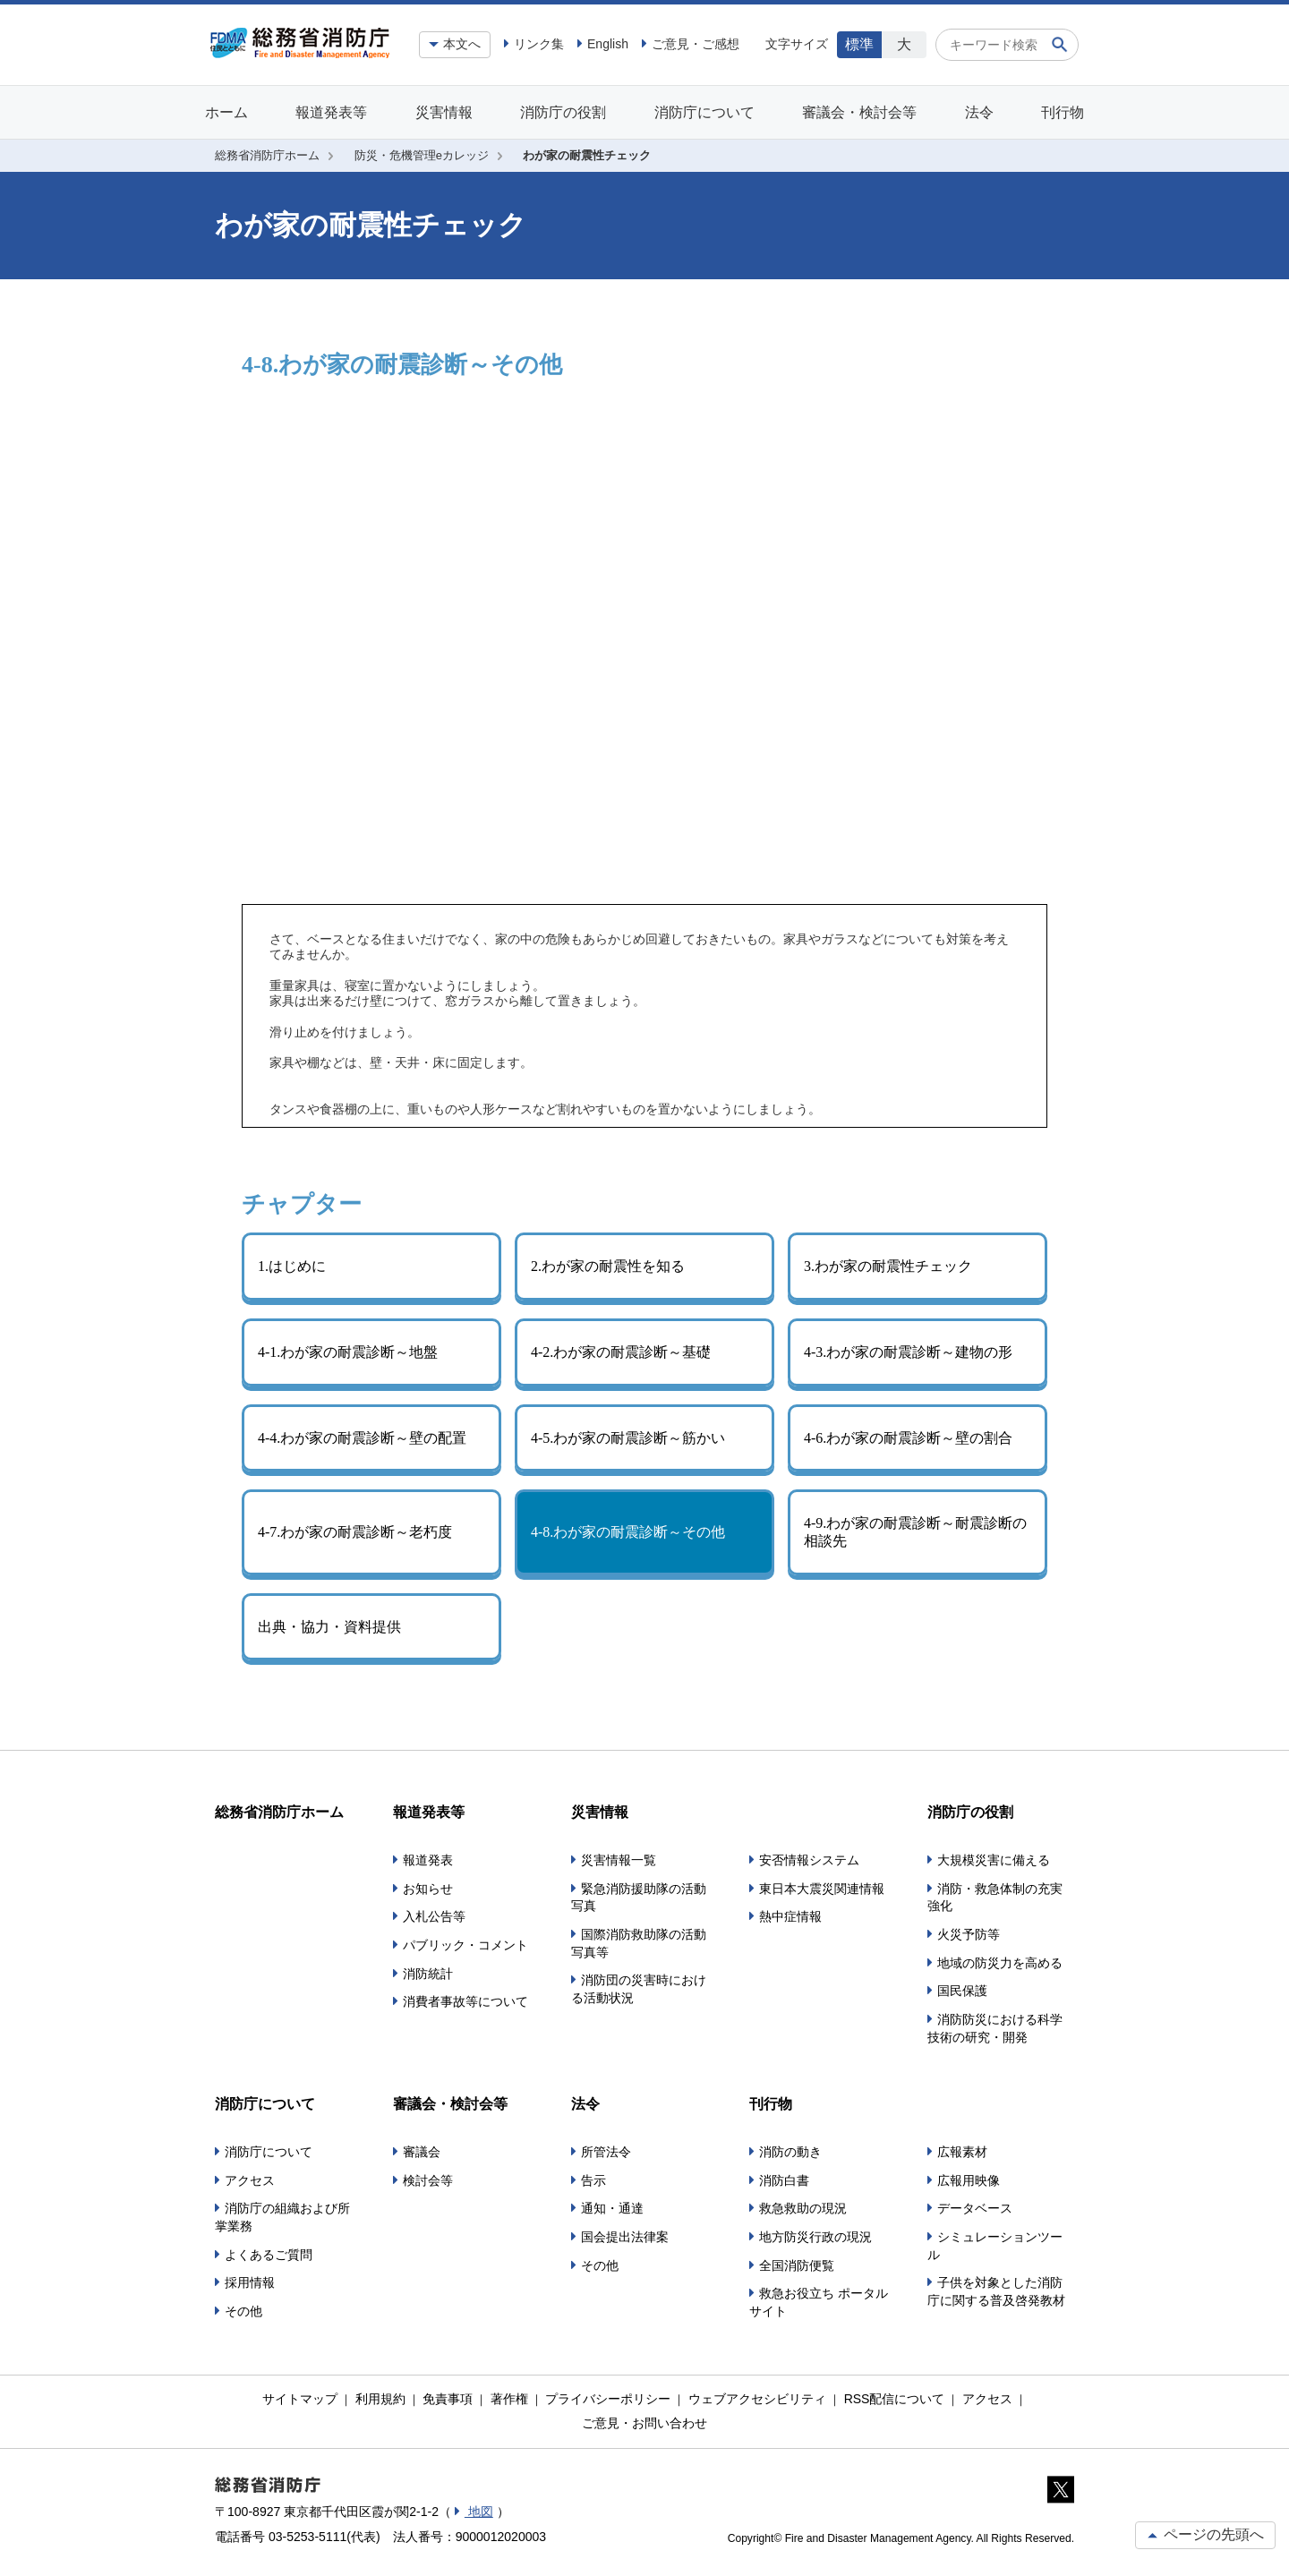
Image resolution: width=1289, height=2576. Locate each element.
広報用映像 (968, 2180)
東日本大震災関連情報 (821, 1888)
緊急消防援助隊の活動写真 (638, 1897)
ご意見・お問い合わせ (644, 2423)
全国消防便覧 (796, 2265)
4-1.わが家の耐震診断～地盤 (348, 1352)
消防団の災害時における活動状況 (638, 1989)
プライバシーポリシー (607, 2399)
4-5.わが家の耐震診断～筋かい (628, 1438)
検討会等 (428, 2180)
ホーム (226, 112)
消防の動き (790, 2152)
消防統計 (428, 1973)
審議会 (421, 2152)
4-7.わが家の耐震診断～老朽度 (355, 1532)
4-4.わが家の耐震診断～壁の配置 (362, 1438)
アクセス (250, 2180)
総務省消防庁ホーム (267, 155)
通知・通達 (612, 2208)
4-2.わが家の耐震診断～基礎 (621, 1352)
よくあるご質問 (268, 2255)
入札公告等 (434, 1916)
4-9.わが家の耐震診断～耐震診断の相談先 (915, 1531)
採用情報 (250, 2282)
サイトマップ (299, 2399)
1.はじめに (292, 1266)
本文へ (462, 44)
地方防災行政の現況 (815, 2237)
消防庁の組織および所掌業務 (282, 2217)
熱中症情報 (790, 1916)
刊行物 (1062, 112)
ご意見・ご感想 (695, 44)
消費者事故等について (465, 2001)
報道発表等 (331, 112)
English (607, 44)
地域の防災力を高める (1000, 1963)
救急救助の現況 (803, 2208)
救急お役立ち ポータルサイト (818, 2302)
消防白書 (784, 2180)
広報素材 (962, 2152)
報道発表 (428, 1860)
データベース (974, 2208)
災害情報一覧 (618, 1860)
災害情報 (444, 112)
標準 (859, 44)
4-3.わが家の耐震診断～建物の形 (908, 1352)
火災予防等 (968, 1934)
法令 (979, 112)
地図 (479, 2511)
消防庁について (704, 112)
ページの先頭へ (1205, 2534)
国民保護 (962, 1990)
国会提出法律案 (625, 2237)
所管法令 (606, 2152)
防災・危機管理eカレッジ (421, 155)
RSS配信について (894, 2399)
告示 (593, 2180)
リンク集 (539, 44)
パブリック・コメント (465, 1945)
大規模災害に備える (993, 1860)
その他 (243, 2311)
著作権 (509, 2399)
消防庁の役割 (563, 112)
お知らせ (428, 1888)
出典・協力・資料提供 (329, 1626)
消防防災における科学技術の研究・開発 (995, 2028)
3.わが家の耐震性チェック (888, 1266)
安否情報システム (809, 1860)
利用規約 (380, 2399)
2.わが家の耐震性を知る (608, 1266)
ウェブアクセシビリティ (757, 2399)
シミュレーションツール (995, 2246)
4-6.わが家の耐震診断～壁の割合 (908, 1438)
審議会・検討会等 (859, 112)
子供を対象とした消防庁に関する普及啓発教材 (996, 2291)
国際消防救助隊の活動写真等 (638, 1943)
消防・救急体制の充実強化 (995, 1897)
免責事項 (448, 2399)
